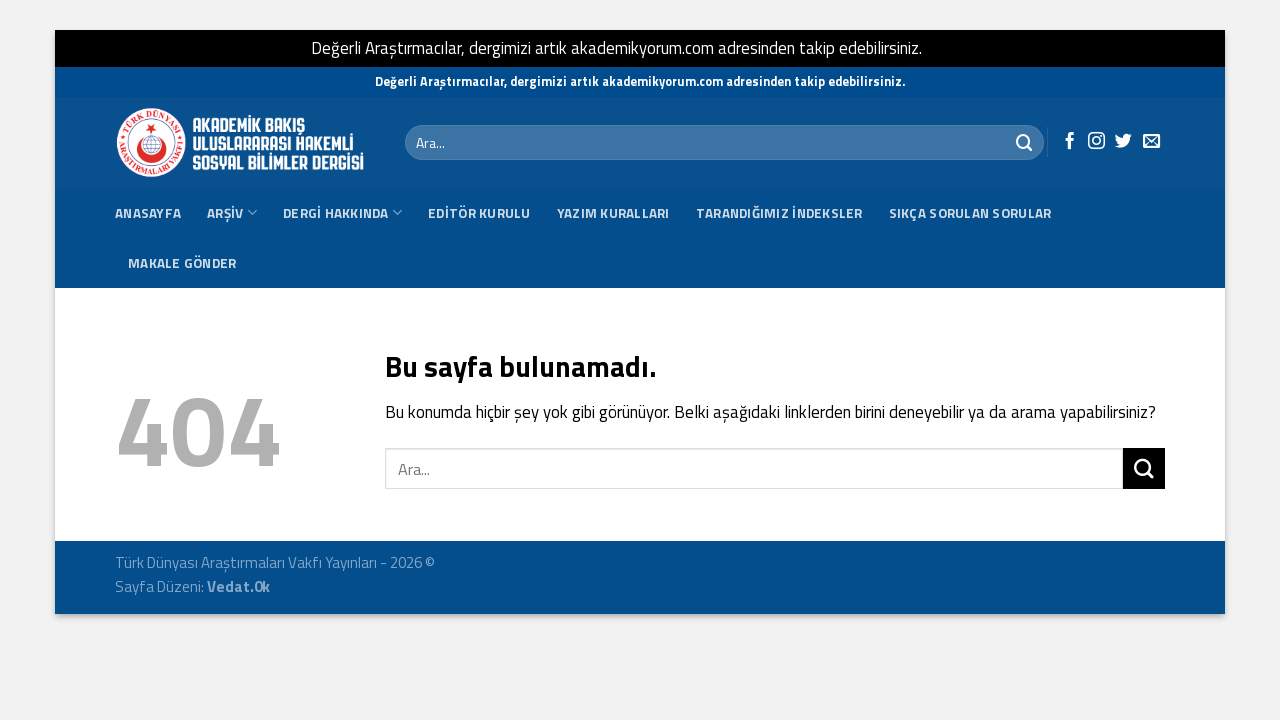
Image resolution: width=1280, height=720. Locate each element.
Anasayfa (148, 213)
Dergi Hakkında (342, 213)
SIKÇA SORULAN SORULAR (970, 213)
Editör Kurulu (479, 213)
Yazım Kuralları (613, 213)
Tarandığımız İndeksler (779, 213)
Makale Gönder (182, 263)
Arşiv (232, 213)
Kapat (948, 48)
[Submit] (1025, 142)
